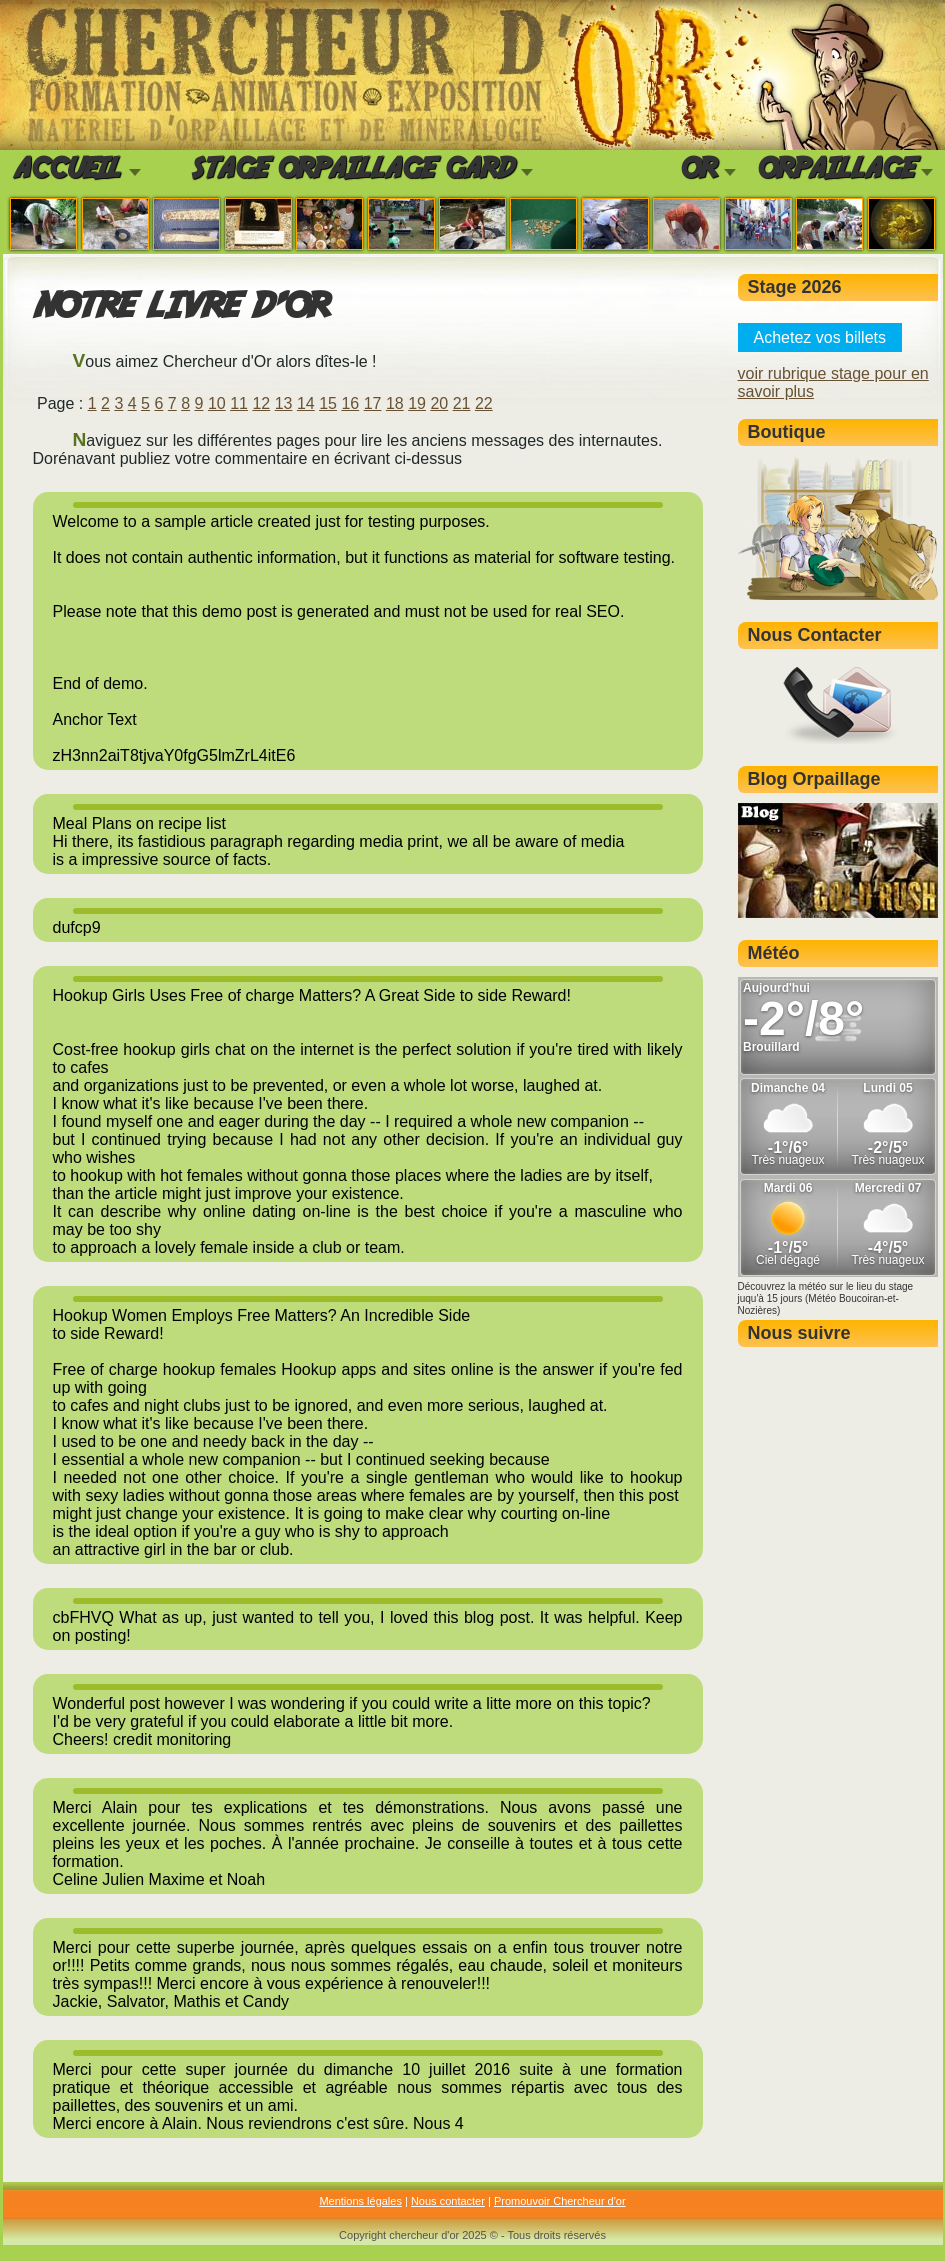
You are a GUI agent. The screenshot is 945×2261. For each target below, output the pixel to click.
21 (462, 403)
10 (217, 403)
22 (484, 403)
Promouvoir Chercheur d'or (560, 2201)
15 (328, 403)
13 (284, 403)
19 (417, 403)
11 (239, 403)
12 (261, 403)
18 (395, 403)
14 (306, 403)
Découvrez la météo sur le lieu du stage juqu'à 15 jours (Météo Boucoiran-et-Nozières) (826, 1298)
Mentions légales (360, 2201)
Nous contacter (448, 2201)
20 (439, 403)
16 (350, 403)
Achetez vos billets (820, 337)
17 (373, 403)
